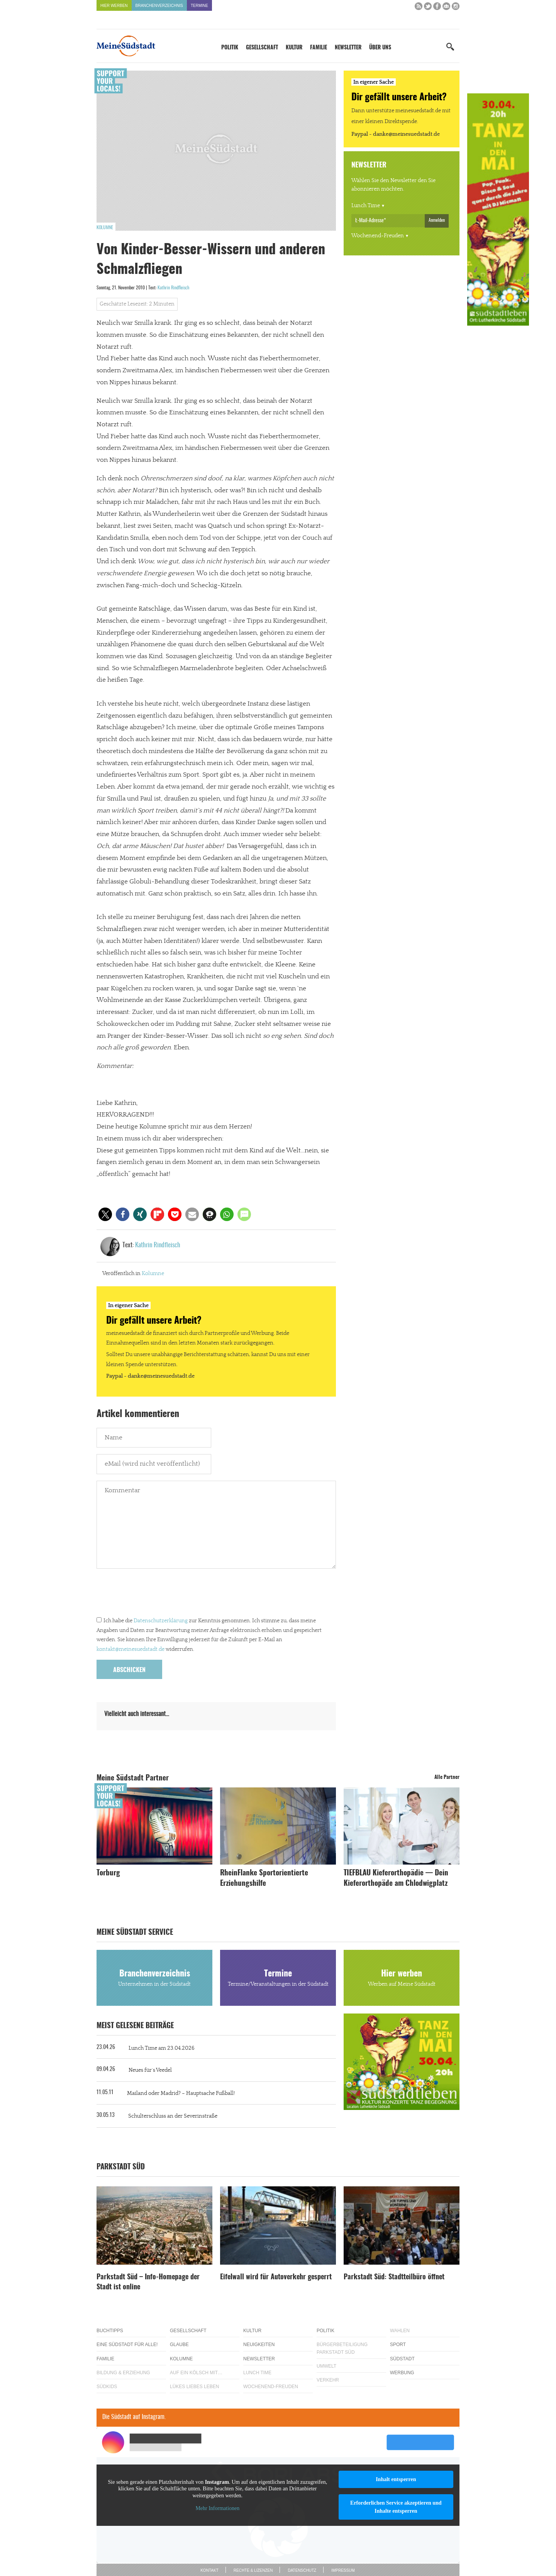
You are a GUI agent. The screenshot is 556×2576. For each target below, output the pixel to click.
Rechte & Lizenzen (253, 2570)
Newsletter (348, 48)
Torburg (108, 1873)
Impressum (343, 2570)
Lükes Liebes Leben (194, 2386)
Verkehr (328, 2380)
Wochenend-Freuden (377, 236)
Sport (398, 2344)
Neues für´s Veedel (150, 2070)
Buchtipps (110, 2330)
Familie (318, 48)
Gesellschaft (262, 48)
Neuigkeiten (259, 2344)
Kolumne (105, 227)
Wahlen (400, 2330)
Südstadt (402, 2358)
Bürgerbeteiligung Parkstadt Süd (342, 2348)
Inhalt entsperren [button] (396, 2479)
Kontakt (209, 2570)
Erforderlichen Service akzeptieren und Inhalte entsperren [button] (396, 2507)
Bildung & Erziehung (123, 2372)
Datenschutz (302, 2570)
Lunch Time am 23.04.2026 (162, 2048)
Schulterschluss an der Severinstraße (172, 2116)
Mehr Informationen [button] (217, 2508)
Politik (229, 48)
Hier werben (114, 5)
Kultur (294, 48)
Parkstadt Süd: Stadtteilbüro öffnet (394, 2277)
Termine (199, 5)
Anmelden (437, 220)
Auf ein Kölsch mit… (196, 2372)
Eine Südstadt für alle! (127, 2344)
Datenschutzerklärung (161, 1621)
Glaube (179, 2344)
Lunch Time (365, 206)
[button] (105, 1214)
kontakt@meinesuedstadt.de (130, 1649)
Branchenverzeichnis (159, 5)
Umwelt (326, 2366)
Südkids (107, 2386)
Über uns (380, 48)
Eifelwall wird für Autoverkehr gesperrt (276, 2277)
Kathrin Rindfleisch (173, 287)
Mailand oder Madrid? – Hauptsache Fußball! (181, 2093)
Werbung (402, 2372)
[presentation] (155, 1594)
